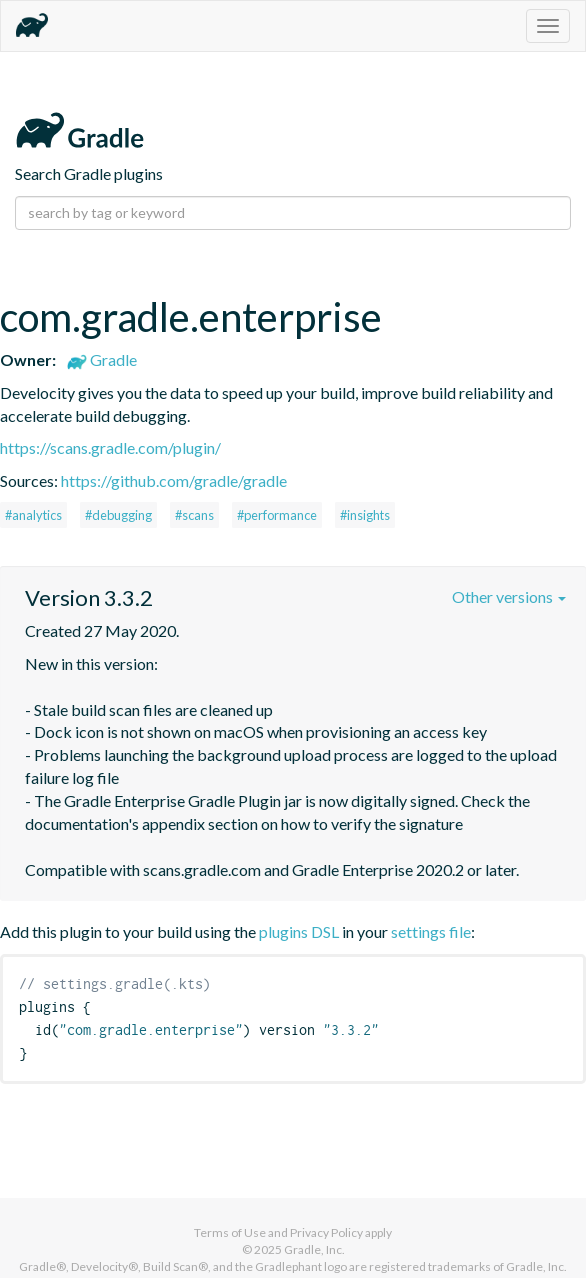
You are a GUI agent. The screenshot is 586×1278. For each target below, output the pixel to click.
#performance (277, 515)
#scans (194, 515)
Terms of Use (230, 1232)
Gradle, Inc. (314, 1249)
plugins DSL (299, 931)
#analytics (33, 515)
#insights (365, 515)
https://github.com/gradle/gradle (174, 480)
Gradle (102, 359)
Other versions (509, 596)
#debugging (118, 515)
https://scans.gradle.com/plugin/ (110, 447)
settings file (431, 931)
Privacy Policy (326, 1232)
